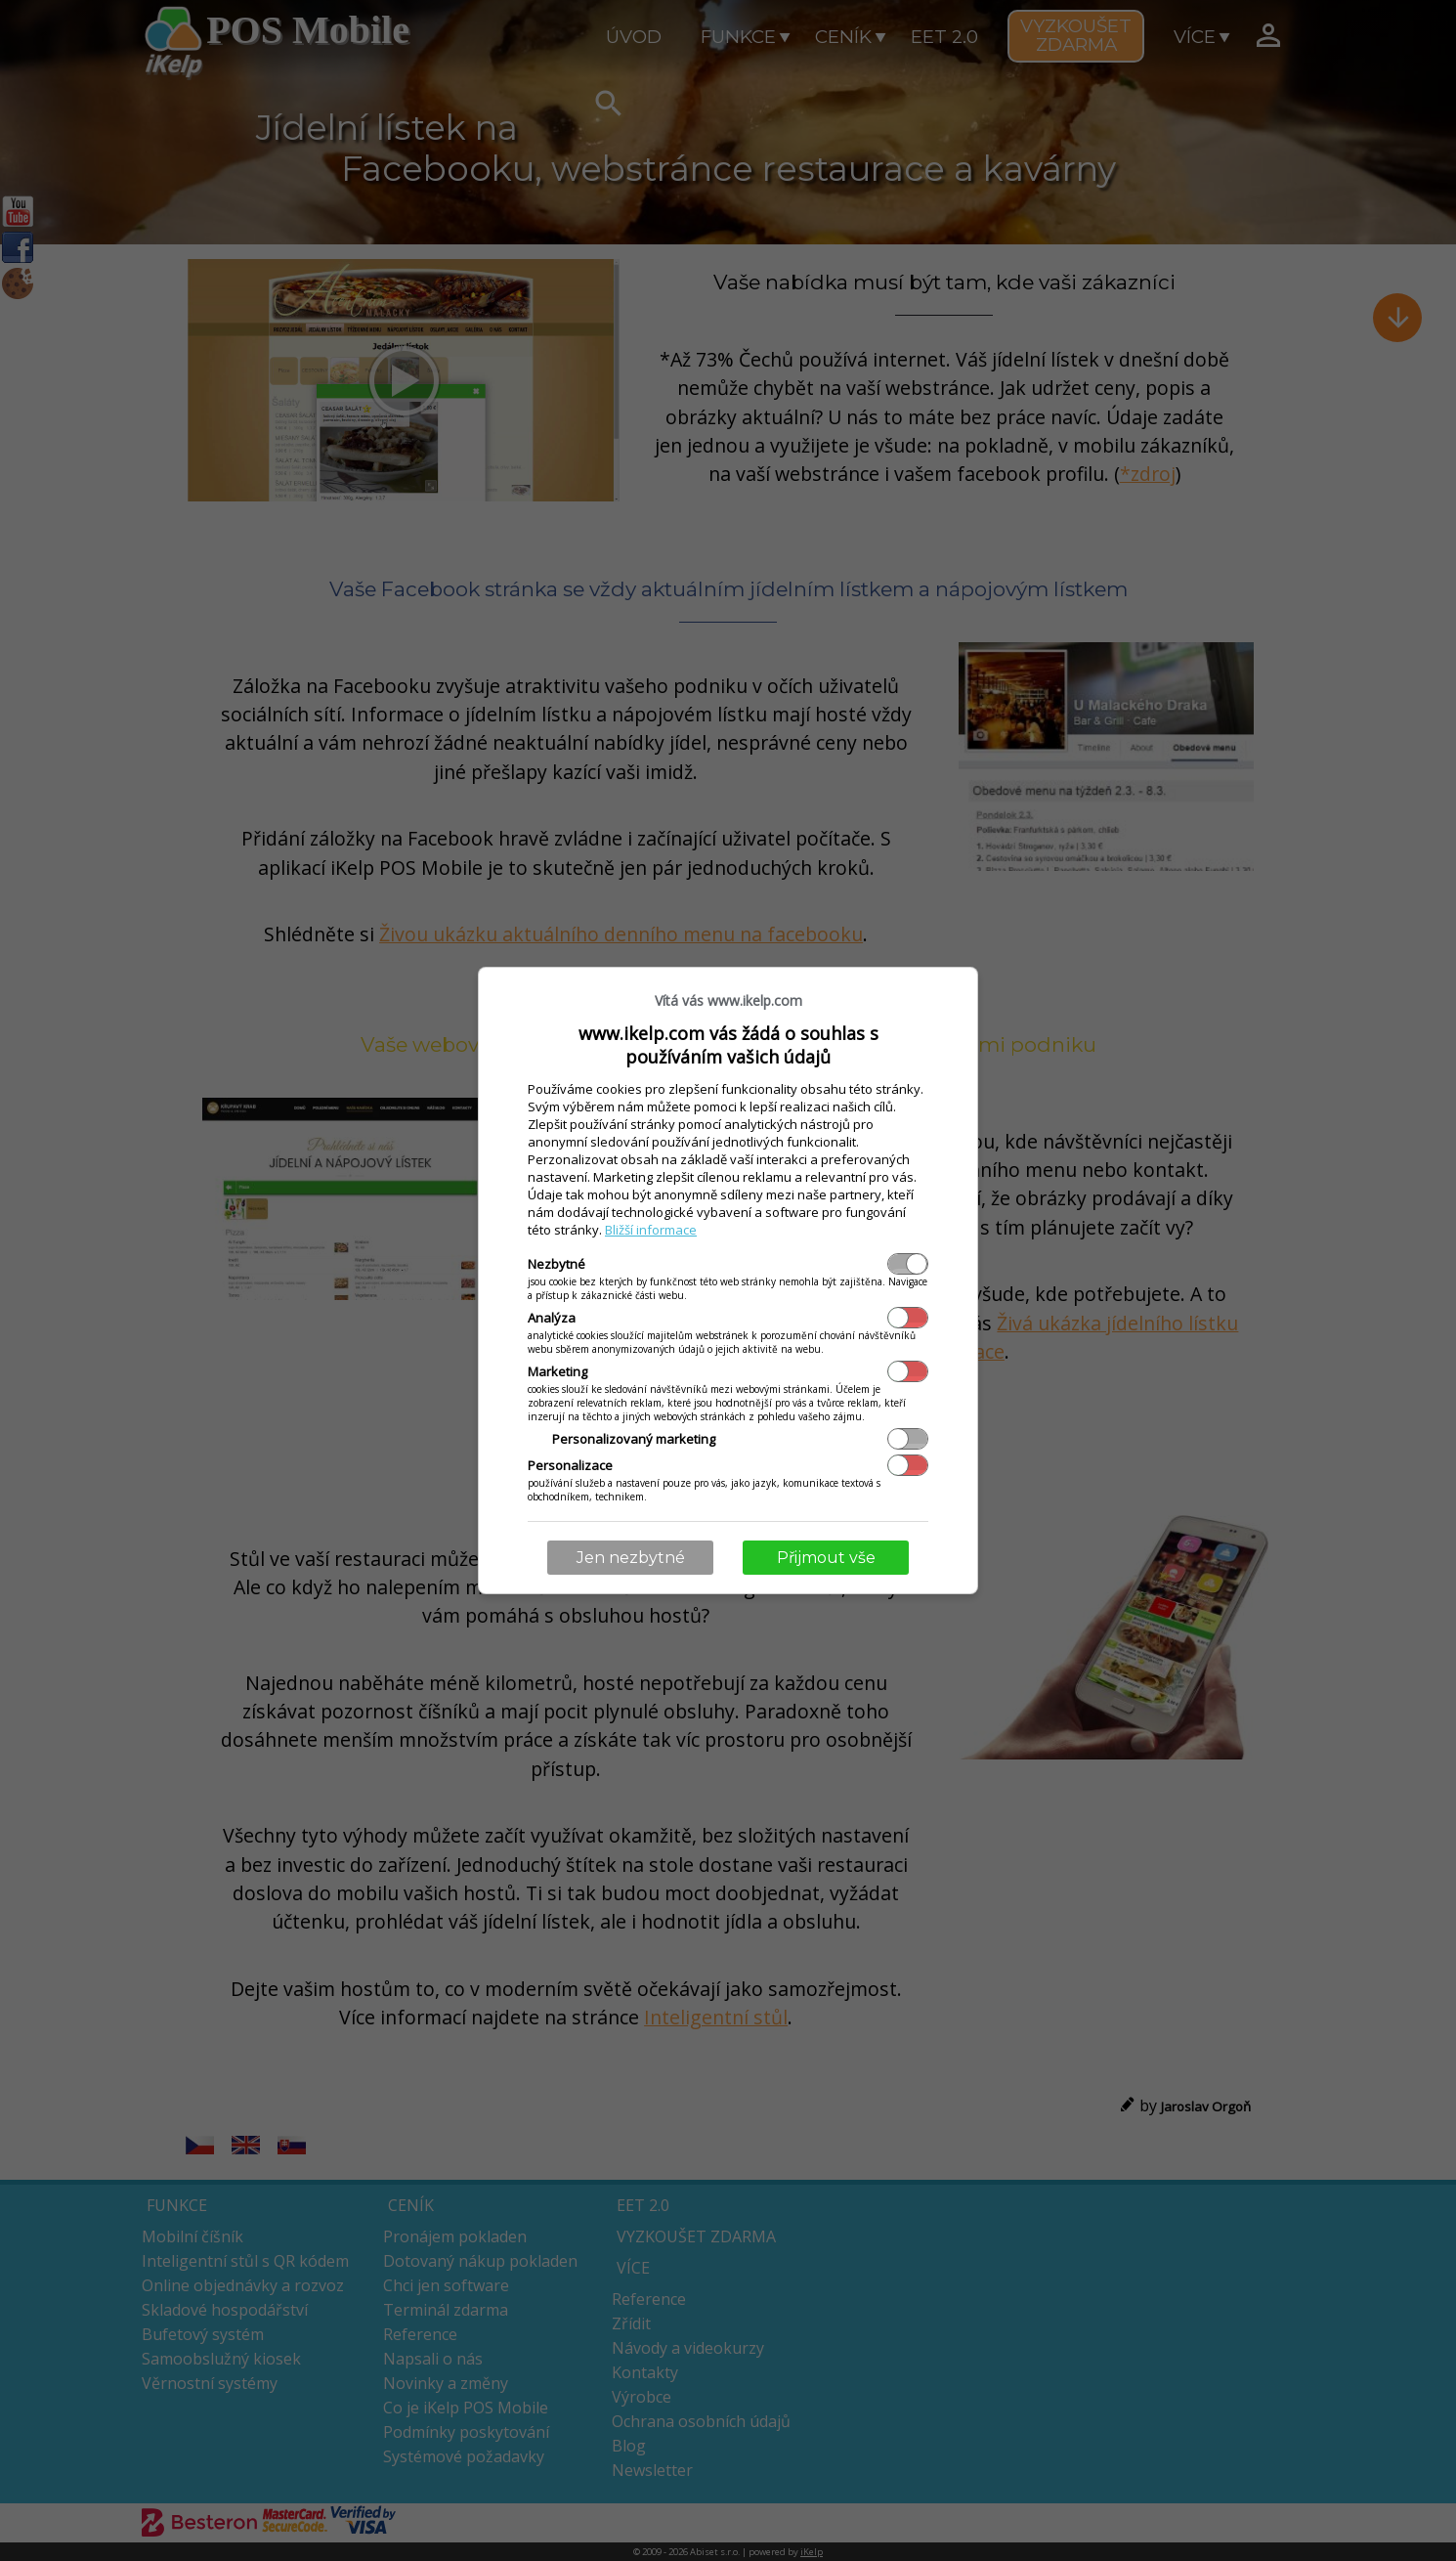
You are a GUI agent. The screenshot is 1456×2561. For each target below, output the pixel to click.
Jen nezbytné (631, 1557)
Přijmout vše (826, 1557)
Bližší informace (651, 1229)
